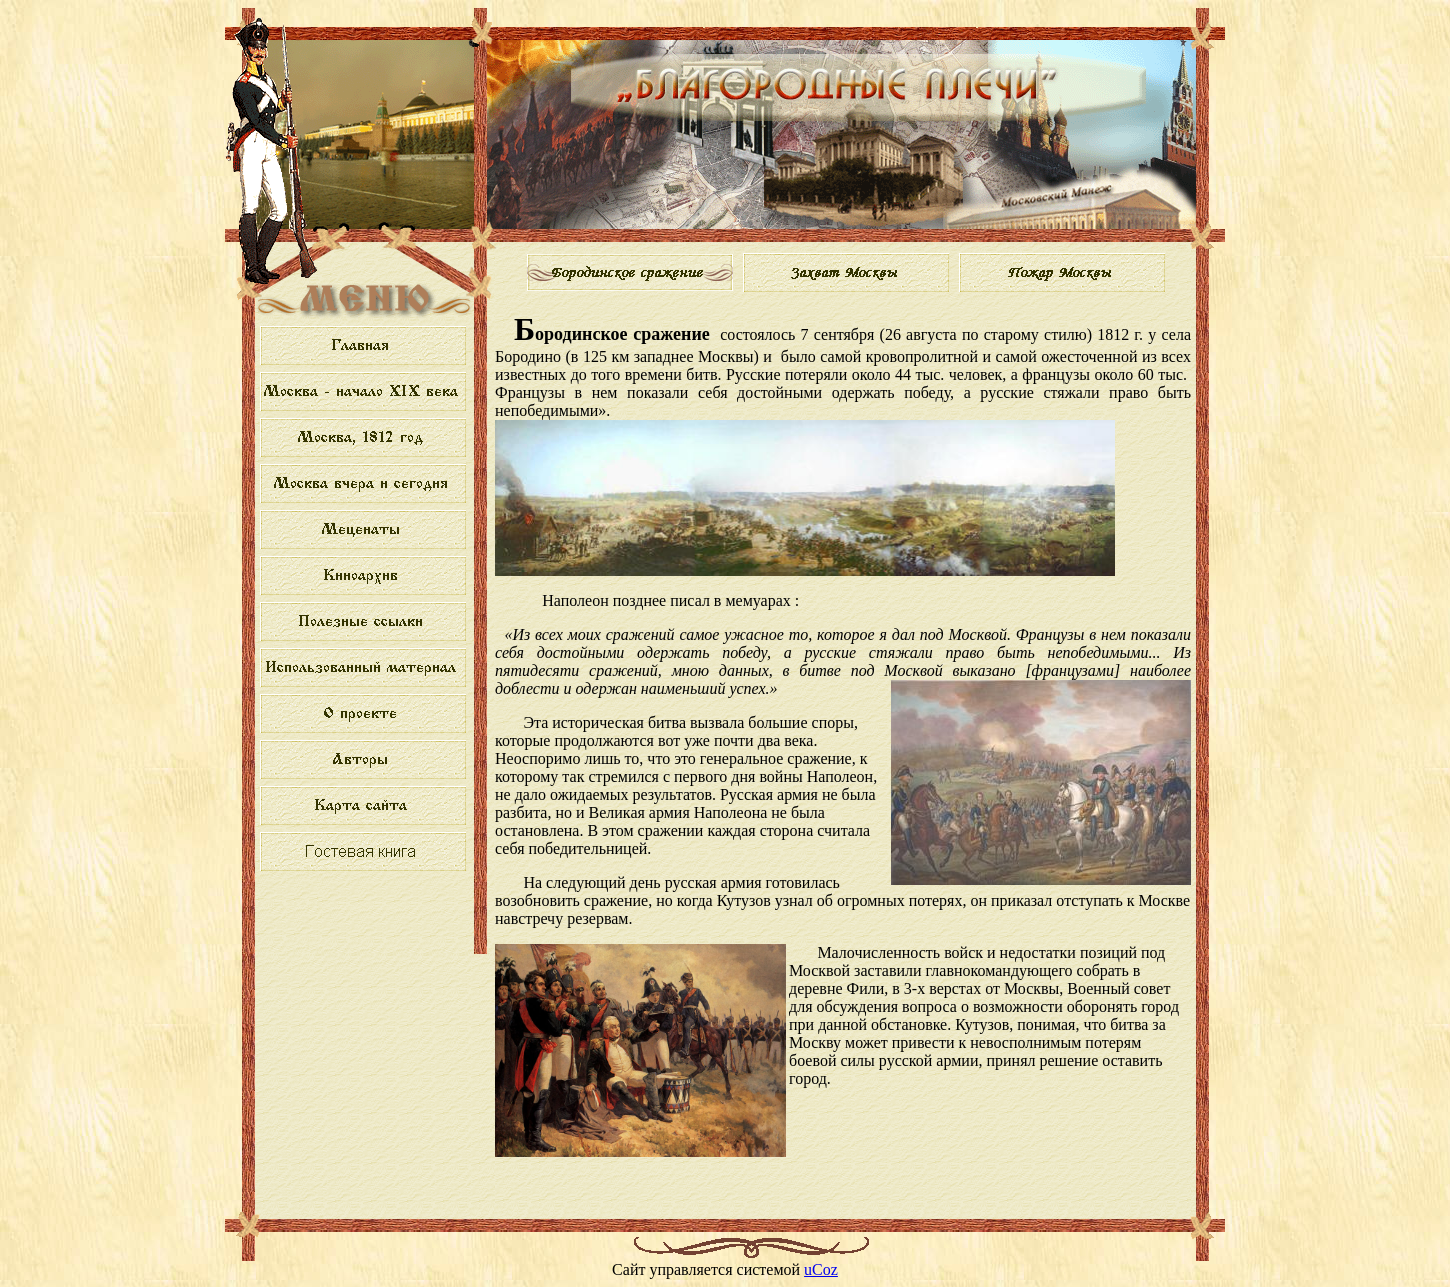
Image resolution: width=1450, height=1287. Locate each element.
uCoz (821, 1269)
